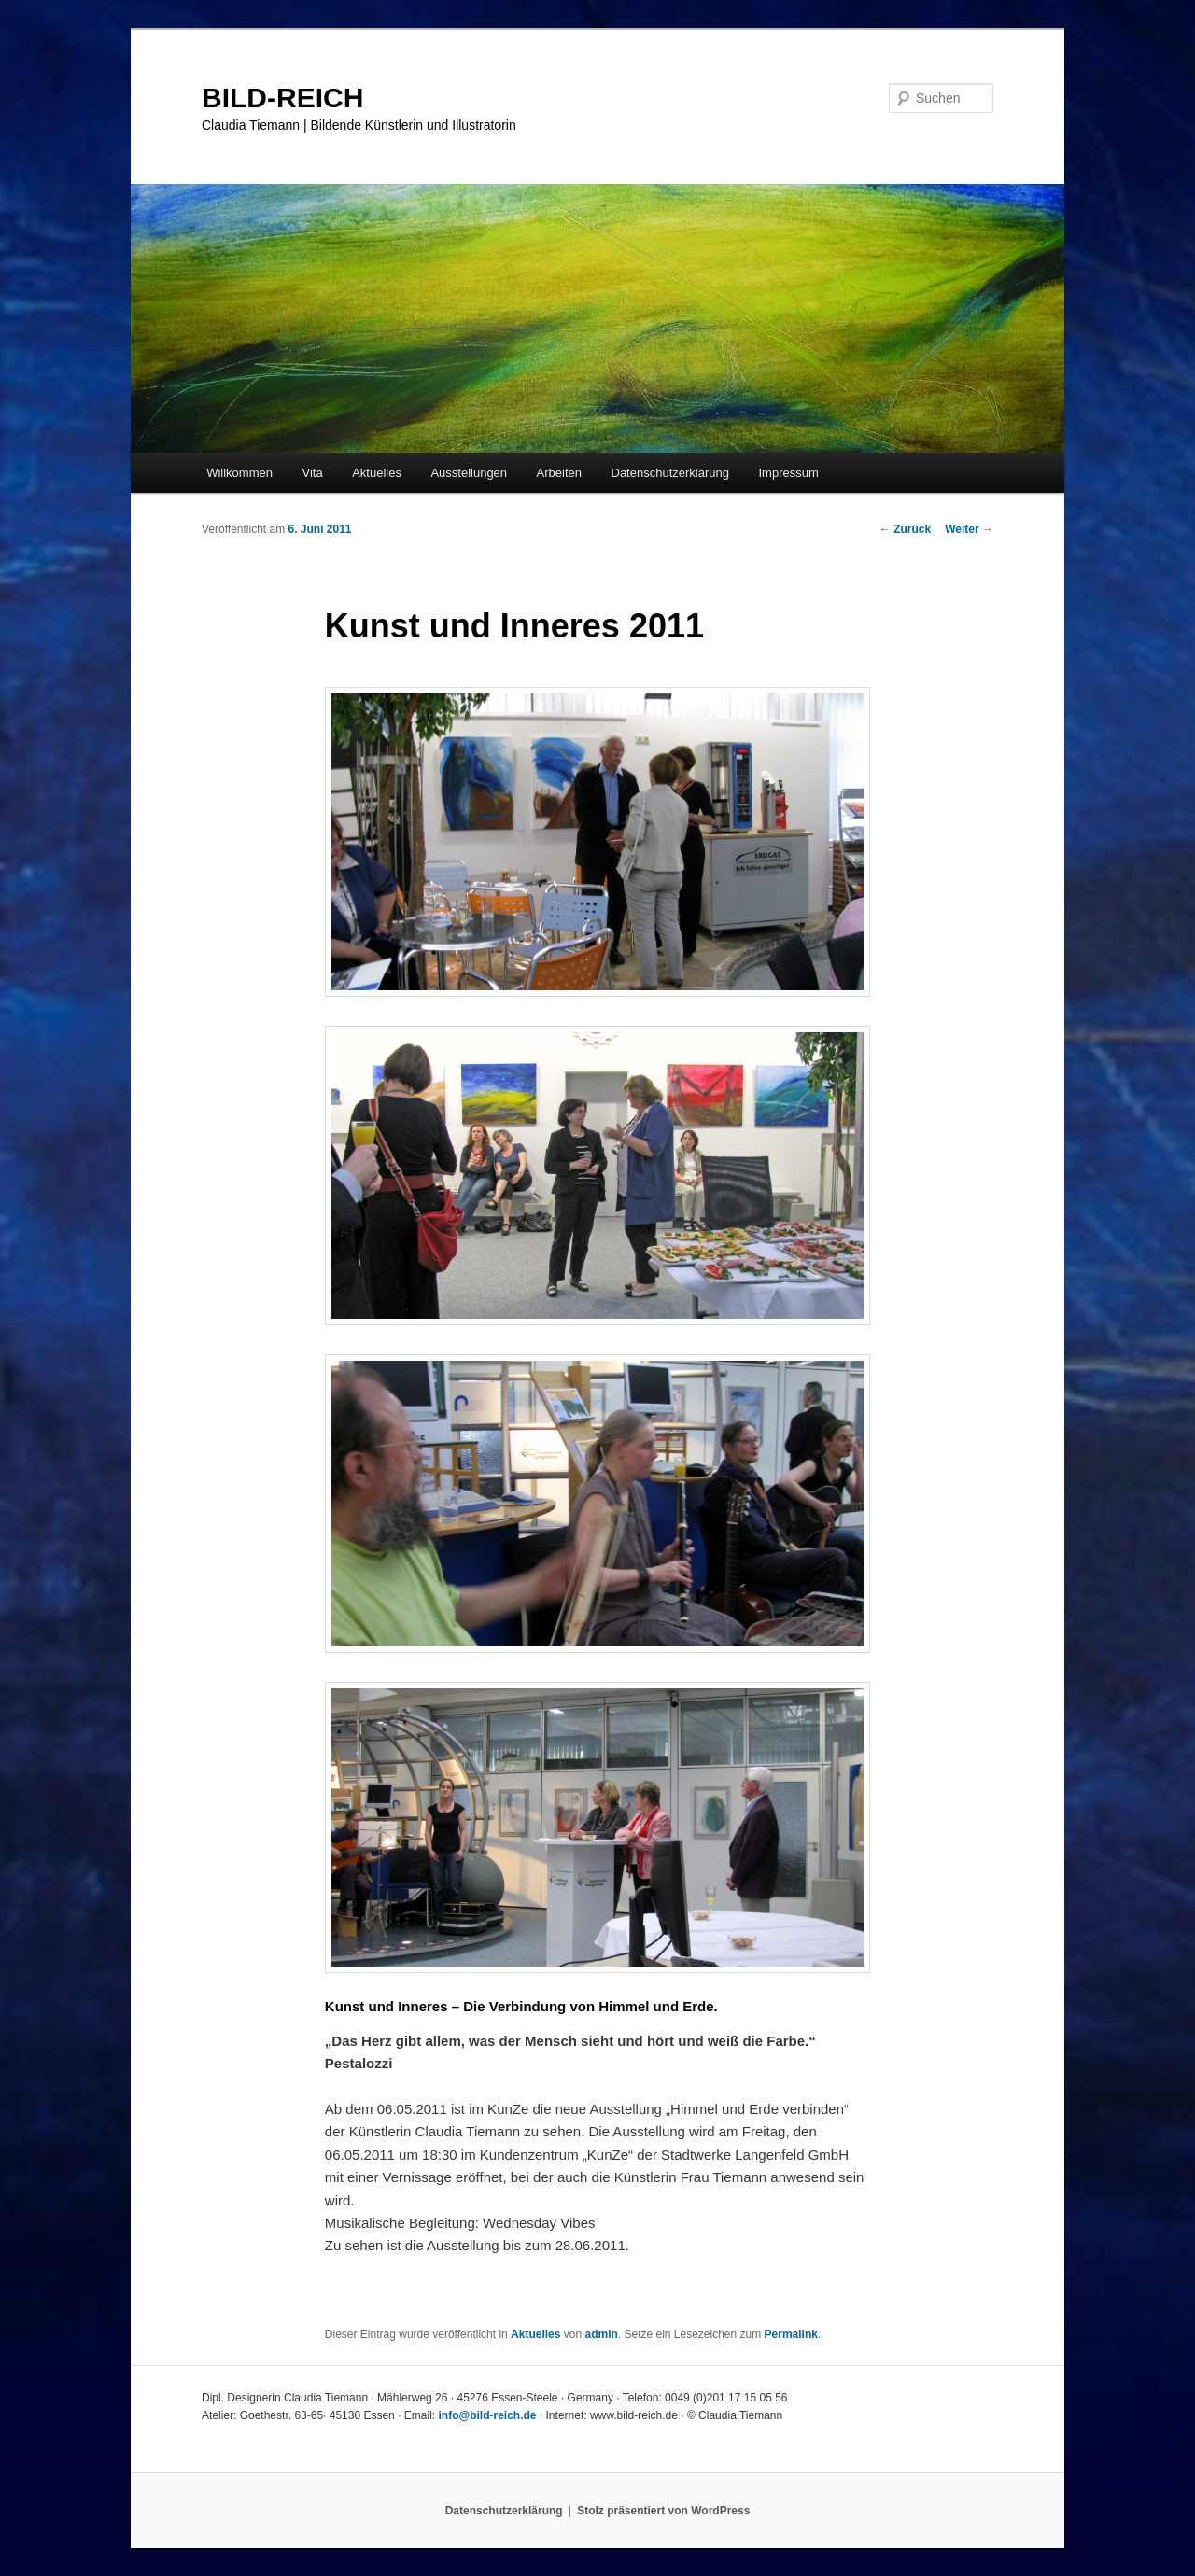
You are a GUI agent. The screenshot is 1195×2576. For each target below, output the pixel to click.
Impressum (788, 473)
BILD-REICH (282, 97)
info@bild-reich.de (487, 2415)
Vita (312, 473)
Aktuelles (376, 473)
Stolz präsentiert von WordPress (663, 2510)
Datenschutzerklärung (670, 473)
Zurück (905, 529)
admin (600, 2334)
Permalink (791, 2334)
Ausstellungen (468, 473)
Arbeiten (559, 473)
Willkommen (239, 473)
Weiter (969, 529)
